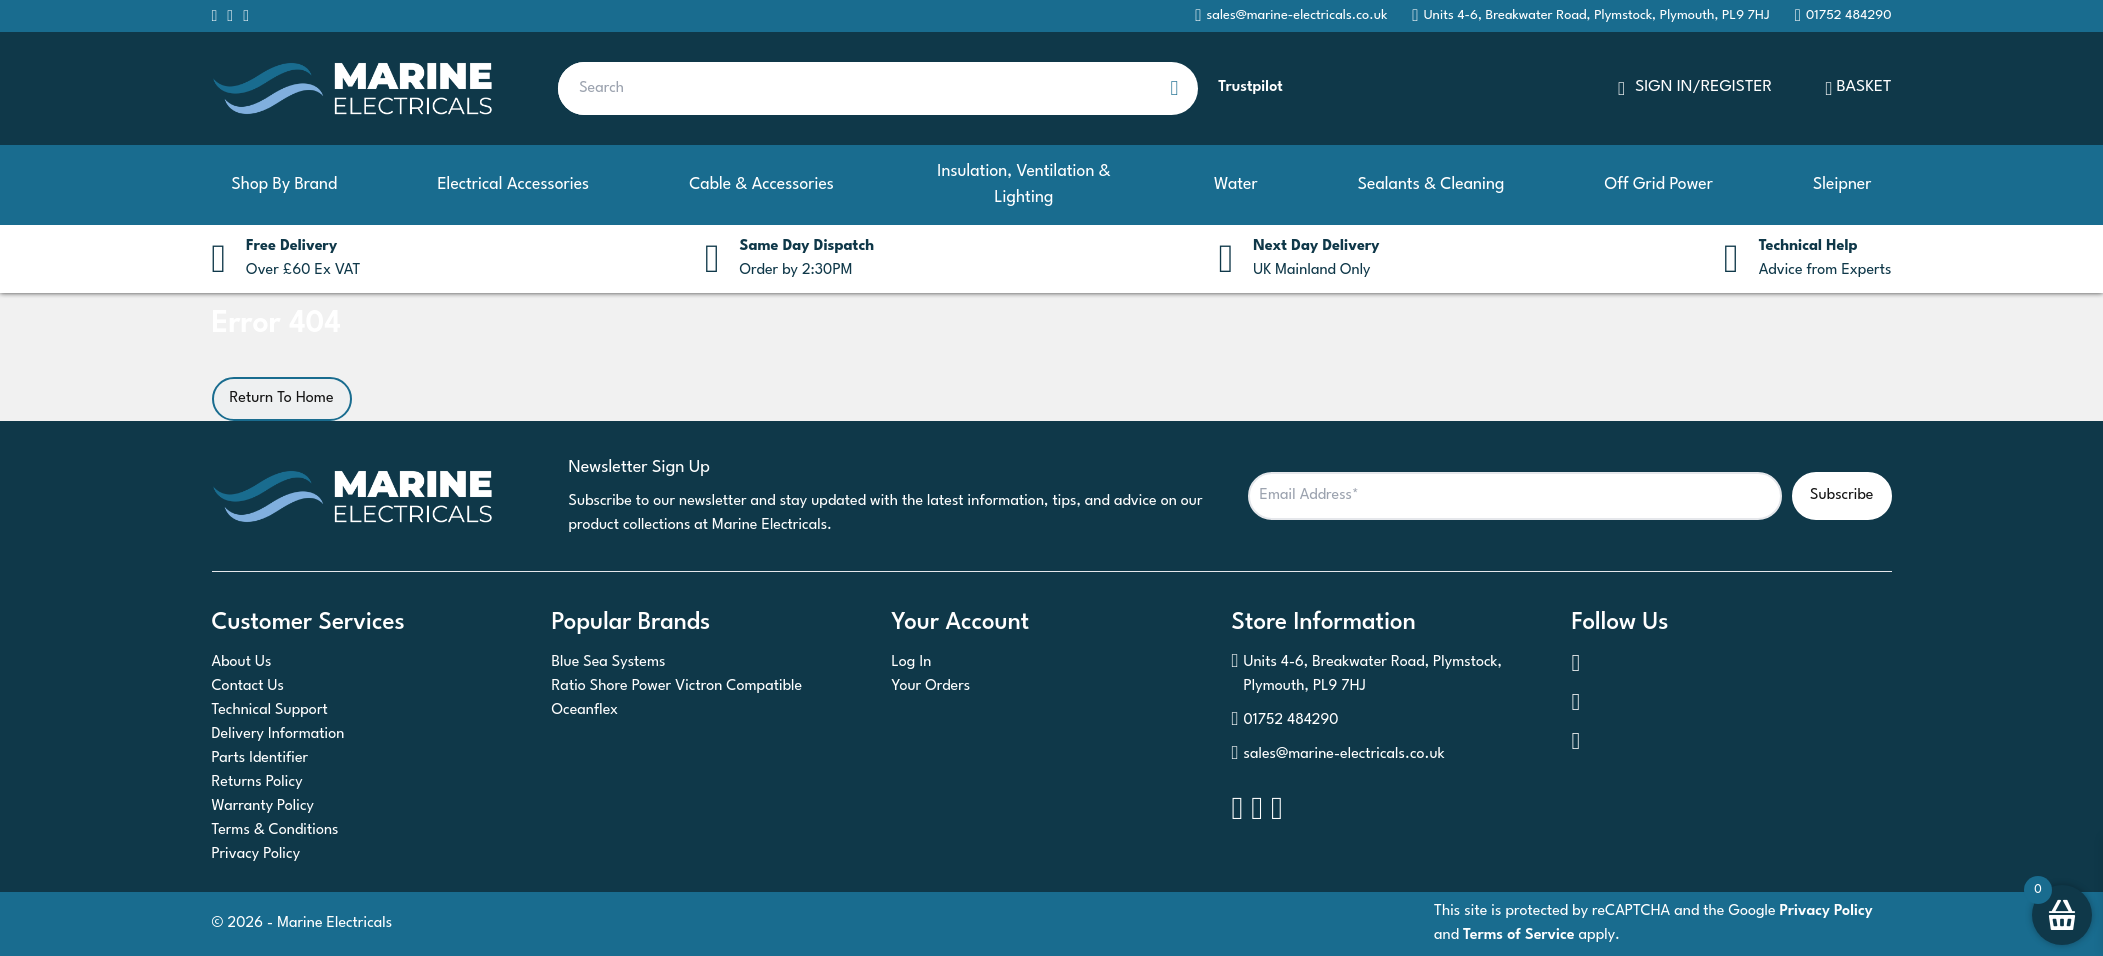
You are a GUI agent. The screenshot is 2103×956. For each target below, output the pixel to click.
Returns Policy (257, 782)
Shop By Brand (285, 185)
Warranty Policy (263, 806)
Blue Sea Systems (609, 662)
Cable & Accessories (761, 185)
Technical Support (270, 710)
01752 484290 (1285, 721)
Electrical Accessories (513, 185)
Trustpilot (1250, 87)
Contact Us (248, 686)
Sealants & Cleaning (1431, 185)
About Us (242, 662)
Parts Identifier (260, 758)
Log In (912, 662)
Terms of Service (1519, 935)
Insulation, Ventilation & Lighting (1023, 185)
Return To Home (282, 398)
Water (1236, 185)
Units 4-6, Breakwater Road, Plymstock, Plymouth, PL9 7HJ (1590, 15)
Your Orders (931, 686)
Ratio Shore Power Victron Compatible (677, 686)
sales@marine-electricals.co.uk (1338, 755)
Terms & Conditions (275, 830)
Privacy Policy (256, 854)
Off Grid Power (1658, 185)
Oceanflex (585, 710)
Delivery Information (278, 734)
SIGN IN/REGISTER (1695, 88)
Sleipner (1842, 185)
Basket (1859, 88)
